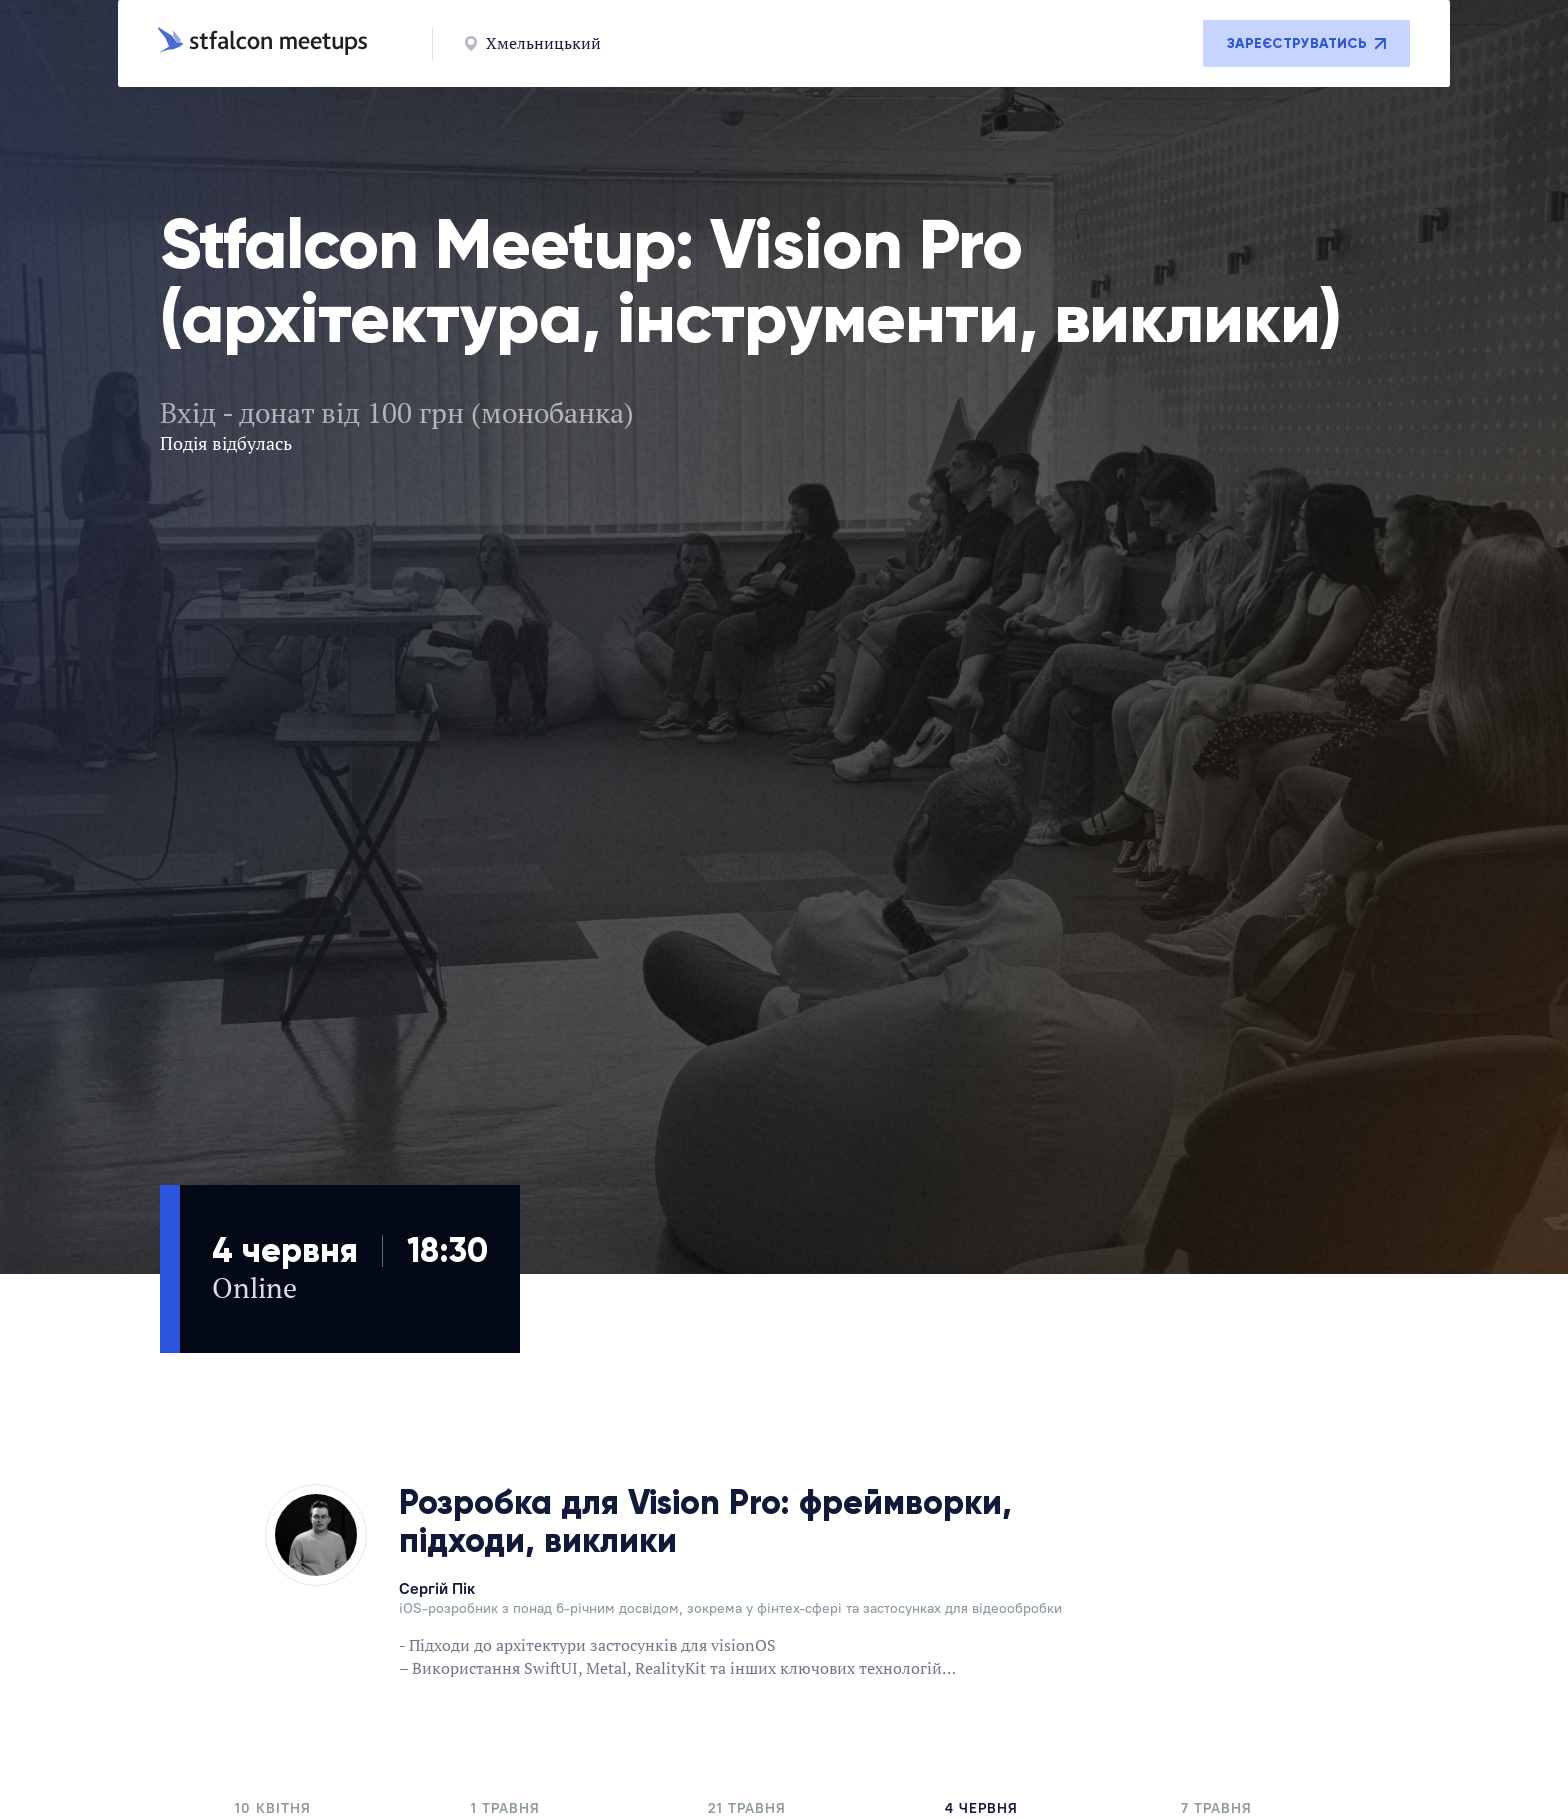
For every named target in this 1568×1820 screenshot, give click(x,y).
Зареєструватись (1306, 43)
